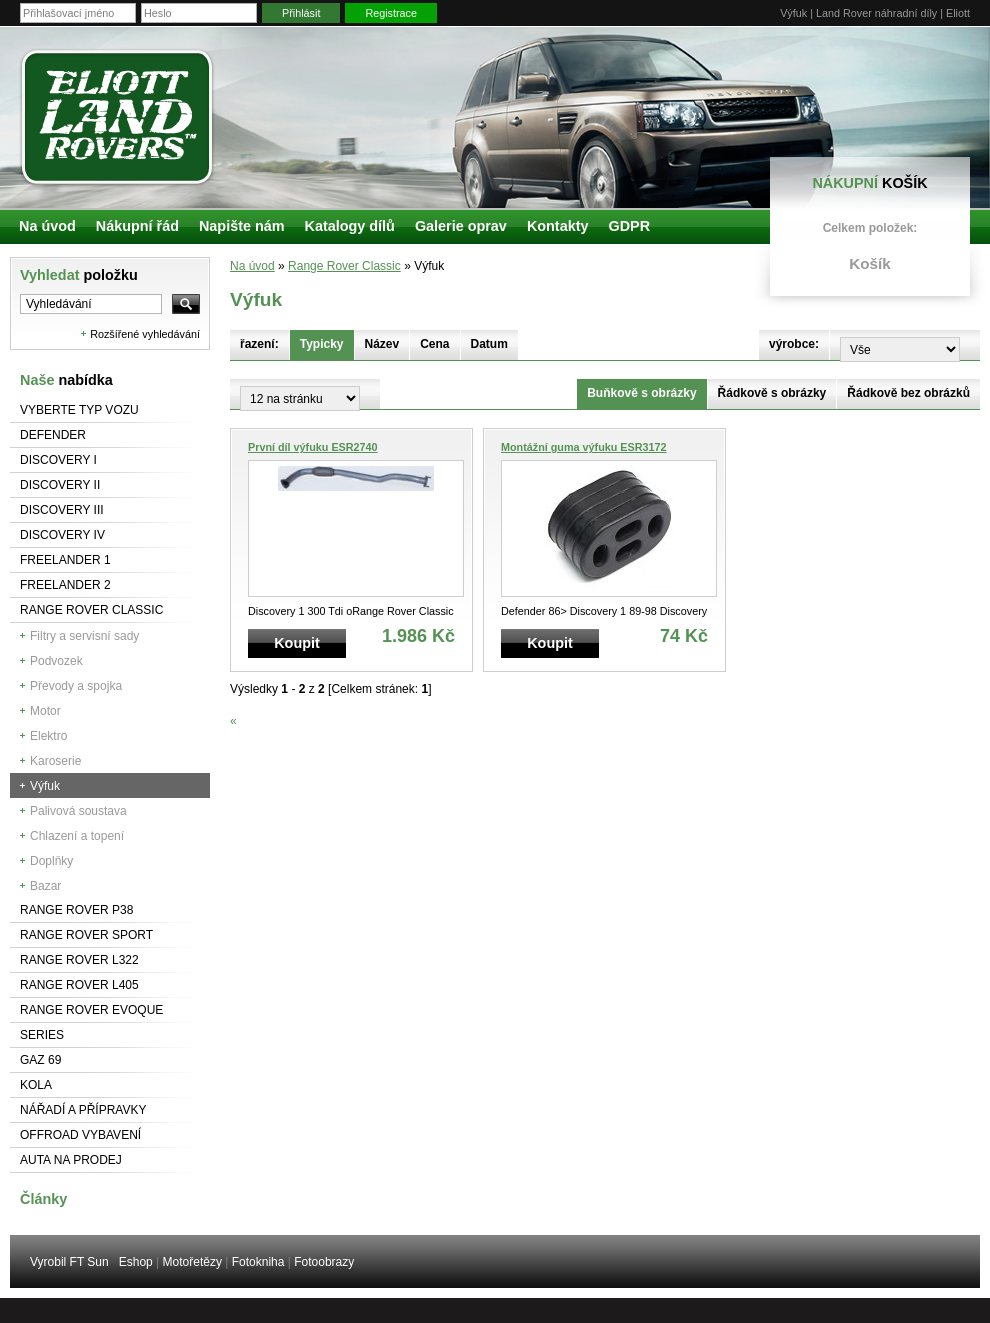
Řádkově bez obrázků (908, 393)
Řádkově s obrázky (772, 393)
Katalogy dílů (350, 226)
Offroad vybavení (80, 1135)
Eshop (136, 1262)
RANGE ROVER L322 (79, 960)
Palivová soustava (78, 811)
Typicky (322, 344)
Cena (434, 344)
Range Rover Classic (91, 610)
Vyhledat (79, 275)
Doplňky (51, 861)
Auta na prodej (71, 1160)
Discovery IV (62, 535)
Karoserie (55, 761)
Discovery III (62, 510)
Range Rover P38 (76, 910)
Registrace (391, 13)
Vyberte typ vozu (79, 410)
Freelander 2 (65, 585)
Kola (36, 1085)
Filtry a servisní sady (84, 636)
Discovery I (58, 460)
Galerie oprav (461, 226)
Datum (489, 344)
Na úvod (252, 266)
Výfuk (45, 786)
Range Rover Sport (86, 935)
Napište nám (242, 226)
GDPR (629, 226)
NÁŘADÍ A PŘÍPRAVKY (83, 1110)
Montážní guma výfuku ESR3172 (584, 447)
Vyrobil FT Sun (69, 1262)
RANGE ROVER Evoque (91, 1010)
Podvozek (56, 661)
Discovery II (60, 485)
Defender (53, 435)
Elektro (48, 736)
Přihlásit (301, 13)
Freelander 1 (65, 560)
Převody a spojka (76, 686)
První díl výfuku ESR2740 (313, 447)
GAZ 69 (40, 1060)
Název (382, 344)
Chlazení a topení (77, 836)
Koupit (297, 643)
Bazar (45, 886)
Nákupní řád (137, 226)
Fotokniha (258, 1262)
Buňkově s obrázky (641, 393)
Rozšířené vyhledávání (145, 334)
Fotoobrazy (324, 1262)
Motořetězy (192, 1262)
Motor (45, 711)
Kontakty (558, 226)
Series (42, 1035)
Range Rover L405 (79, 985)
